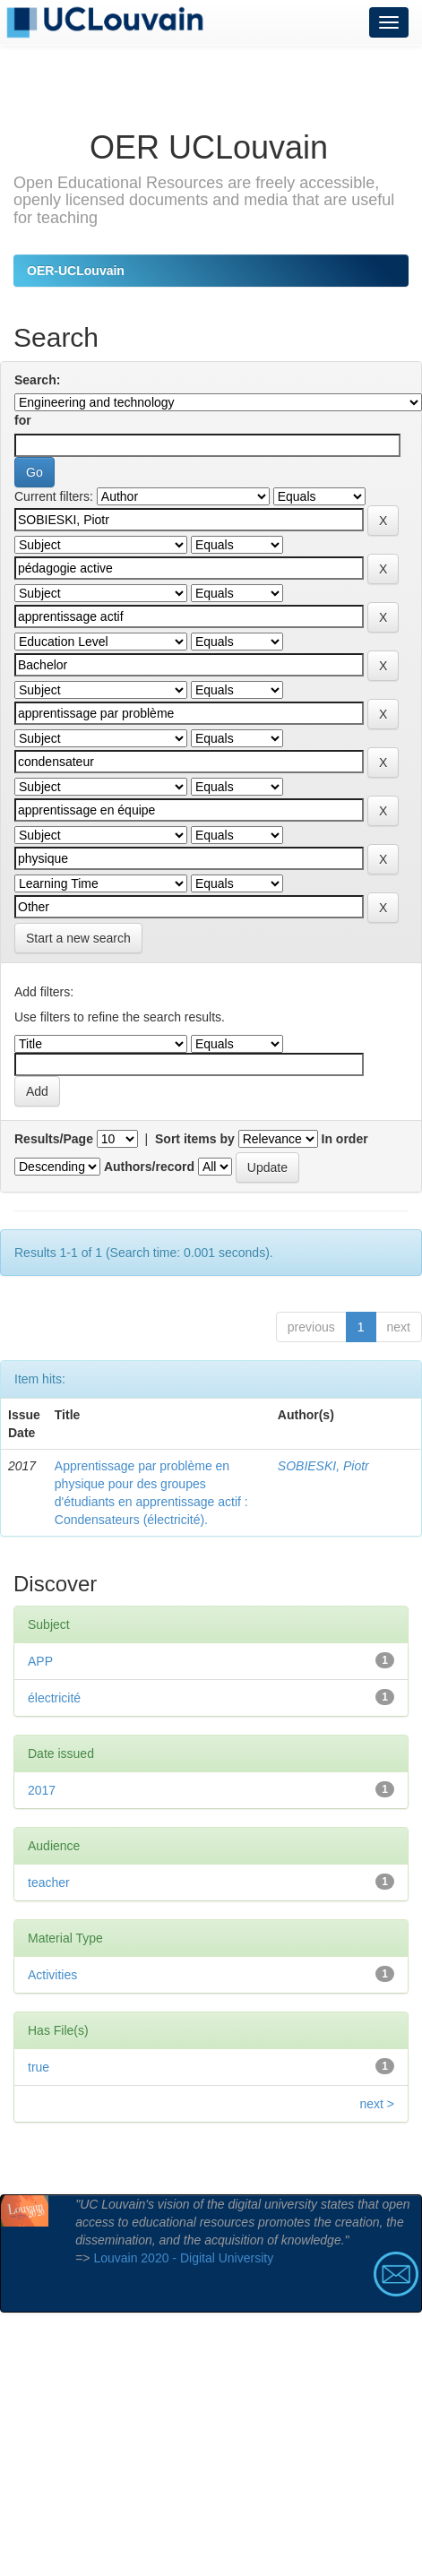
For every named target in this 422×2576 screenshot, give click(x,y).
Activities (52, 1975)
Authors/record (149, 1166)
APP (40, 1661)
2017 (42, 1790)
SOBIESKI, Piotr (323, 1466)
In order (345, 1139)
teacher (49, 1882)
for (22, 420)
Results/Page (53, 1139)
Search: (37, 380)
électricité (54, 1698)
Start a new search (78, 938)
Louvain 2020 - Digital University (183, 2258)
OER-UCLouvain (76, 270)
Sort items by (195, 1139)
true (38, 2067)
